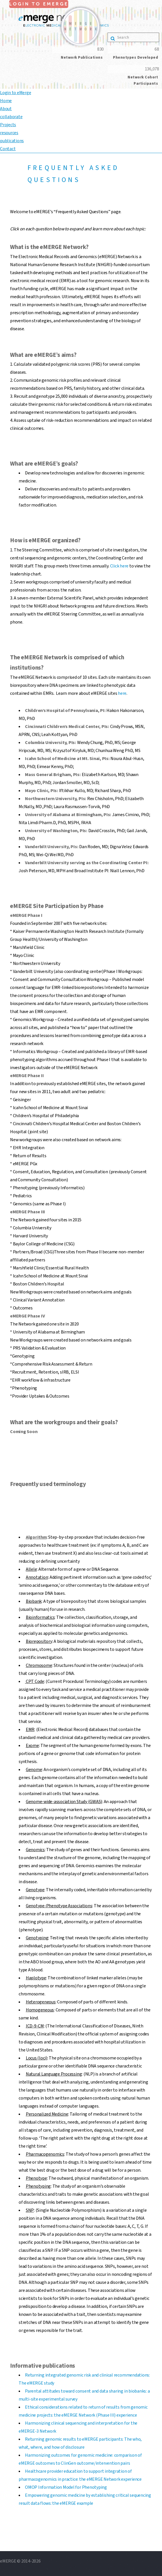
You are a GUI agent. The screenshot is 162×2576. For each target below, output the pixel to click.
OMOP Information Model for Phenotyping (66, 2487)
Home (6, 101)
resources (9, 133)
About (6, 109)
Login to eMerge (15, 93)
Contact (7, 149)
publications (12, 141)
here (122, 693)
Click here (119, 566)
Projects (8, 125)
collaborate (11, 117)
